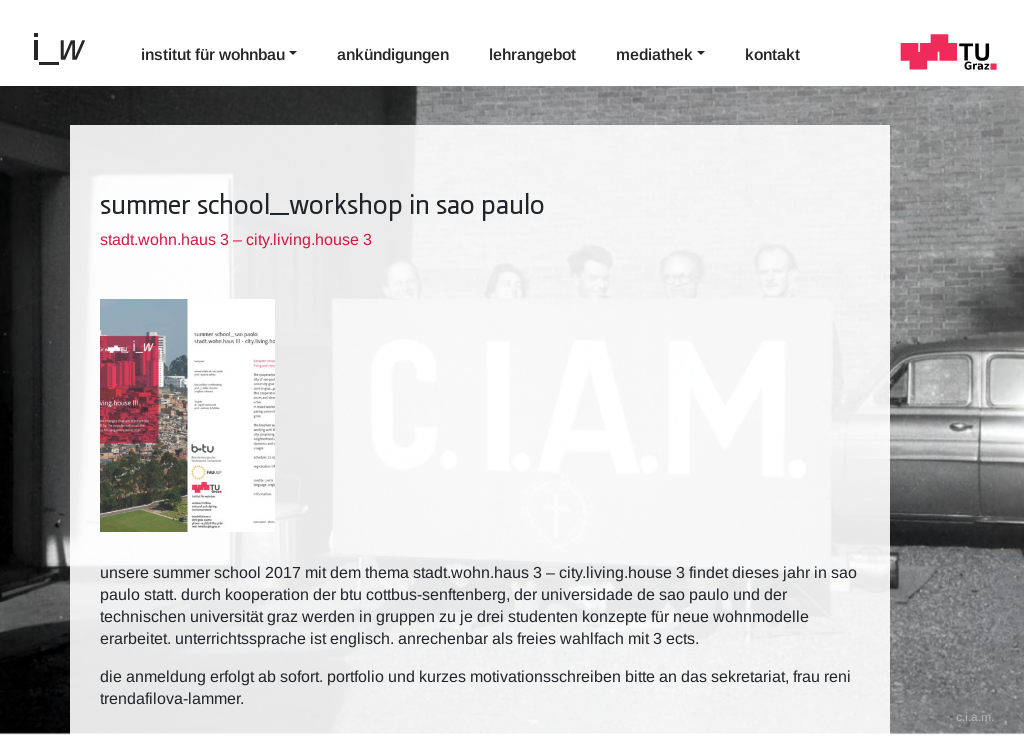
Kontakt (772, 54)
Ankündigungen (393, 54)
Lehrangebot (532, 54)
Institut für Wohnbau (213, 54)
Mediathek (654, 54)
